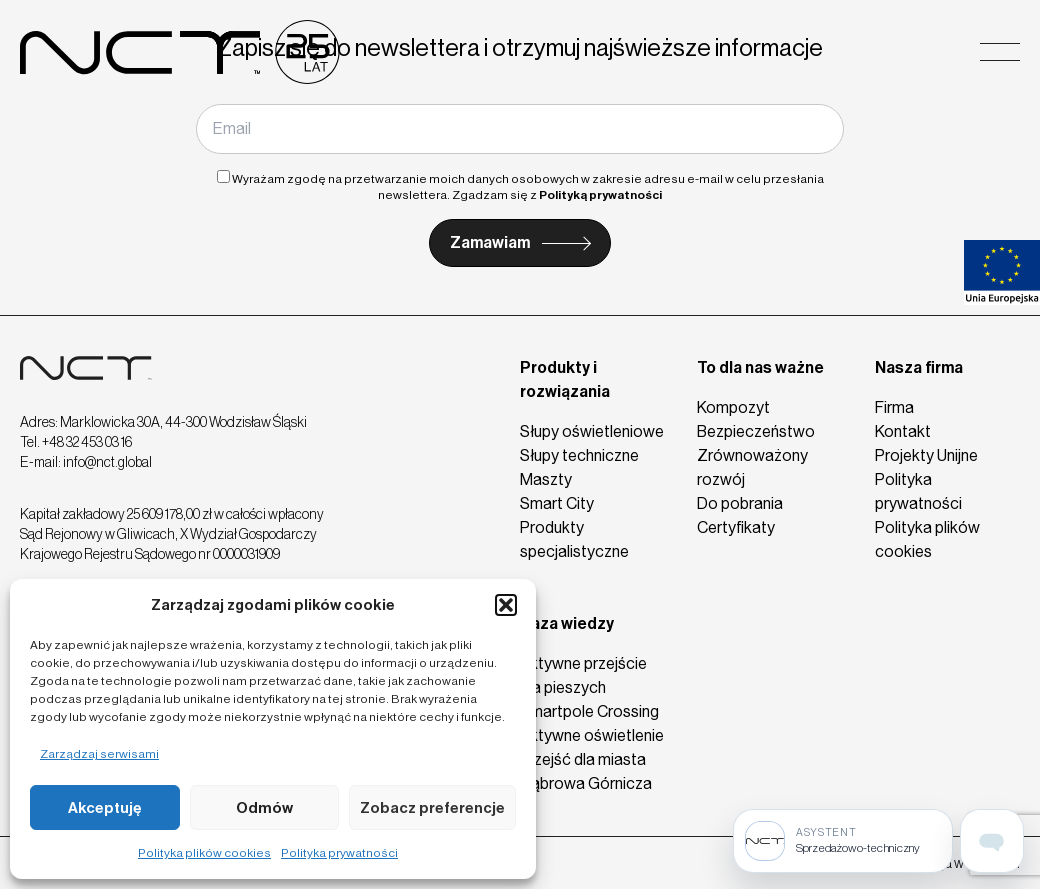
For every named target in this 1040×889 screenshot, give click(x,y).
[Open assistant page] (992, 841)
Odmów (264, 808)
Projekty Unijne (926, 455)
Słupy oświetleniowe (592, 431)
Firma (894, 407)
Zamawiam (490, 242)
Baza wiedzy (567, 623)
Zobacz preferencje (432, 808)
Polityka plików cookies (204, 853)
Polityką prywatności (600, 195)
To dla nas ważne (760, 367)
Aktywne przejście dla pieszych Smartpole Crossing (589, 687)
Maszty (546, 479)
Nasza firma (919, 367)
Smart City (557, 503)
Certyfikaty (736, 527)
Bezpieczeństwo (756, 431)
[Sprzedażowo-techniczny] (843, 841)
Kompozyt (733, 407)
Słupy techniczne (579, 455)
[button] (506, 605)
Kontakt (903, 431)
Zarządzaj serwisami (99, 754)
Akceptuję (105, 808)
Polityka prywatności (339, 853)
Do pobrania (740, 503)
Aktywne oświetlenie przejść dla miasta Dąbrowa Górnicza (592, 759)
